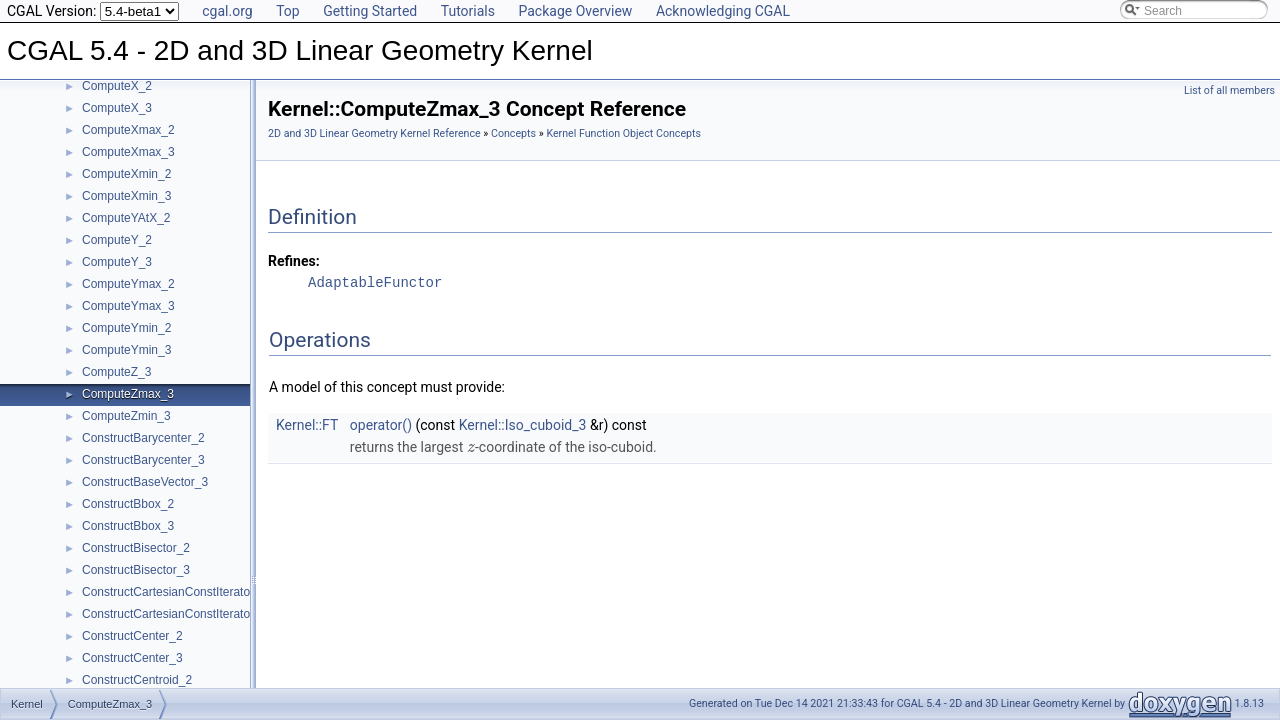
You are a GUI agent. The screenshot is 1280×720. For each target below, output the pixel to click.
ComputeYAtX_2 (126, 218)
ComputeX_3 (117, 108)
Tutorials (468, 11)
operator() (381, 425)
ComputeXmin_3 (126, 196)
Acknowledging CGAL (723, 11)
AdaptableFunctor (375, 282)
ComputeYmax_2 (128, 284)
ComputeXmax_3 (128, 152)
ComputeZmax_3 (128, 394)
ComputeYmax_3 (128, 306)
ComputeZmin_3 (126, 416)
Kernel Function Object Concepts (623, 133)
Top (288, 11)
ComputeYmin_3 (126, 350)
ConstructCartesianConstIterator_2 (174, 592)
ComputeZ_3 (116, 372)
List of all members (1229, 90)
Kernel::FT (307, 425)
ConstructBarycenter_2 (143, 438)
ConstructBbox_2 (128, 504)
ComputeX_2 (117, 86)
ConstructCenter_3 (132, 658)
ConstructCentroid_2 (137, 680)
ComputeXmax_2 (128, 130)
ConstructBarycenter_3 (143, 460)
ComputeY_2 (117, 240)
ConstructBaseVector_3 (145, 482)
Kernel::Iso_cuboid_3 (523, 425)
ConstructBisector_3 (136, 570)
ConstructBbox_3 (128, 526)
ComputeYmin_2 (126, 328)
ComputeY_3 (117, 262)
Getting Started (370, 11)
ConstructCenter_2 (132, 636)
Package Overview (575, 11)
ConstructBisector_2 (136, 548)
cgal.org (227, 11)
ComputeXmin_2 (126, 174)
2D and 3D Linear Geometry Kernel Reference (374, 133)
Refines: (294, 261)
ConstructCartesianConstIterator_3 (174, 614)
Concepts (513, 133)
